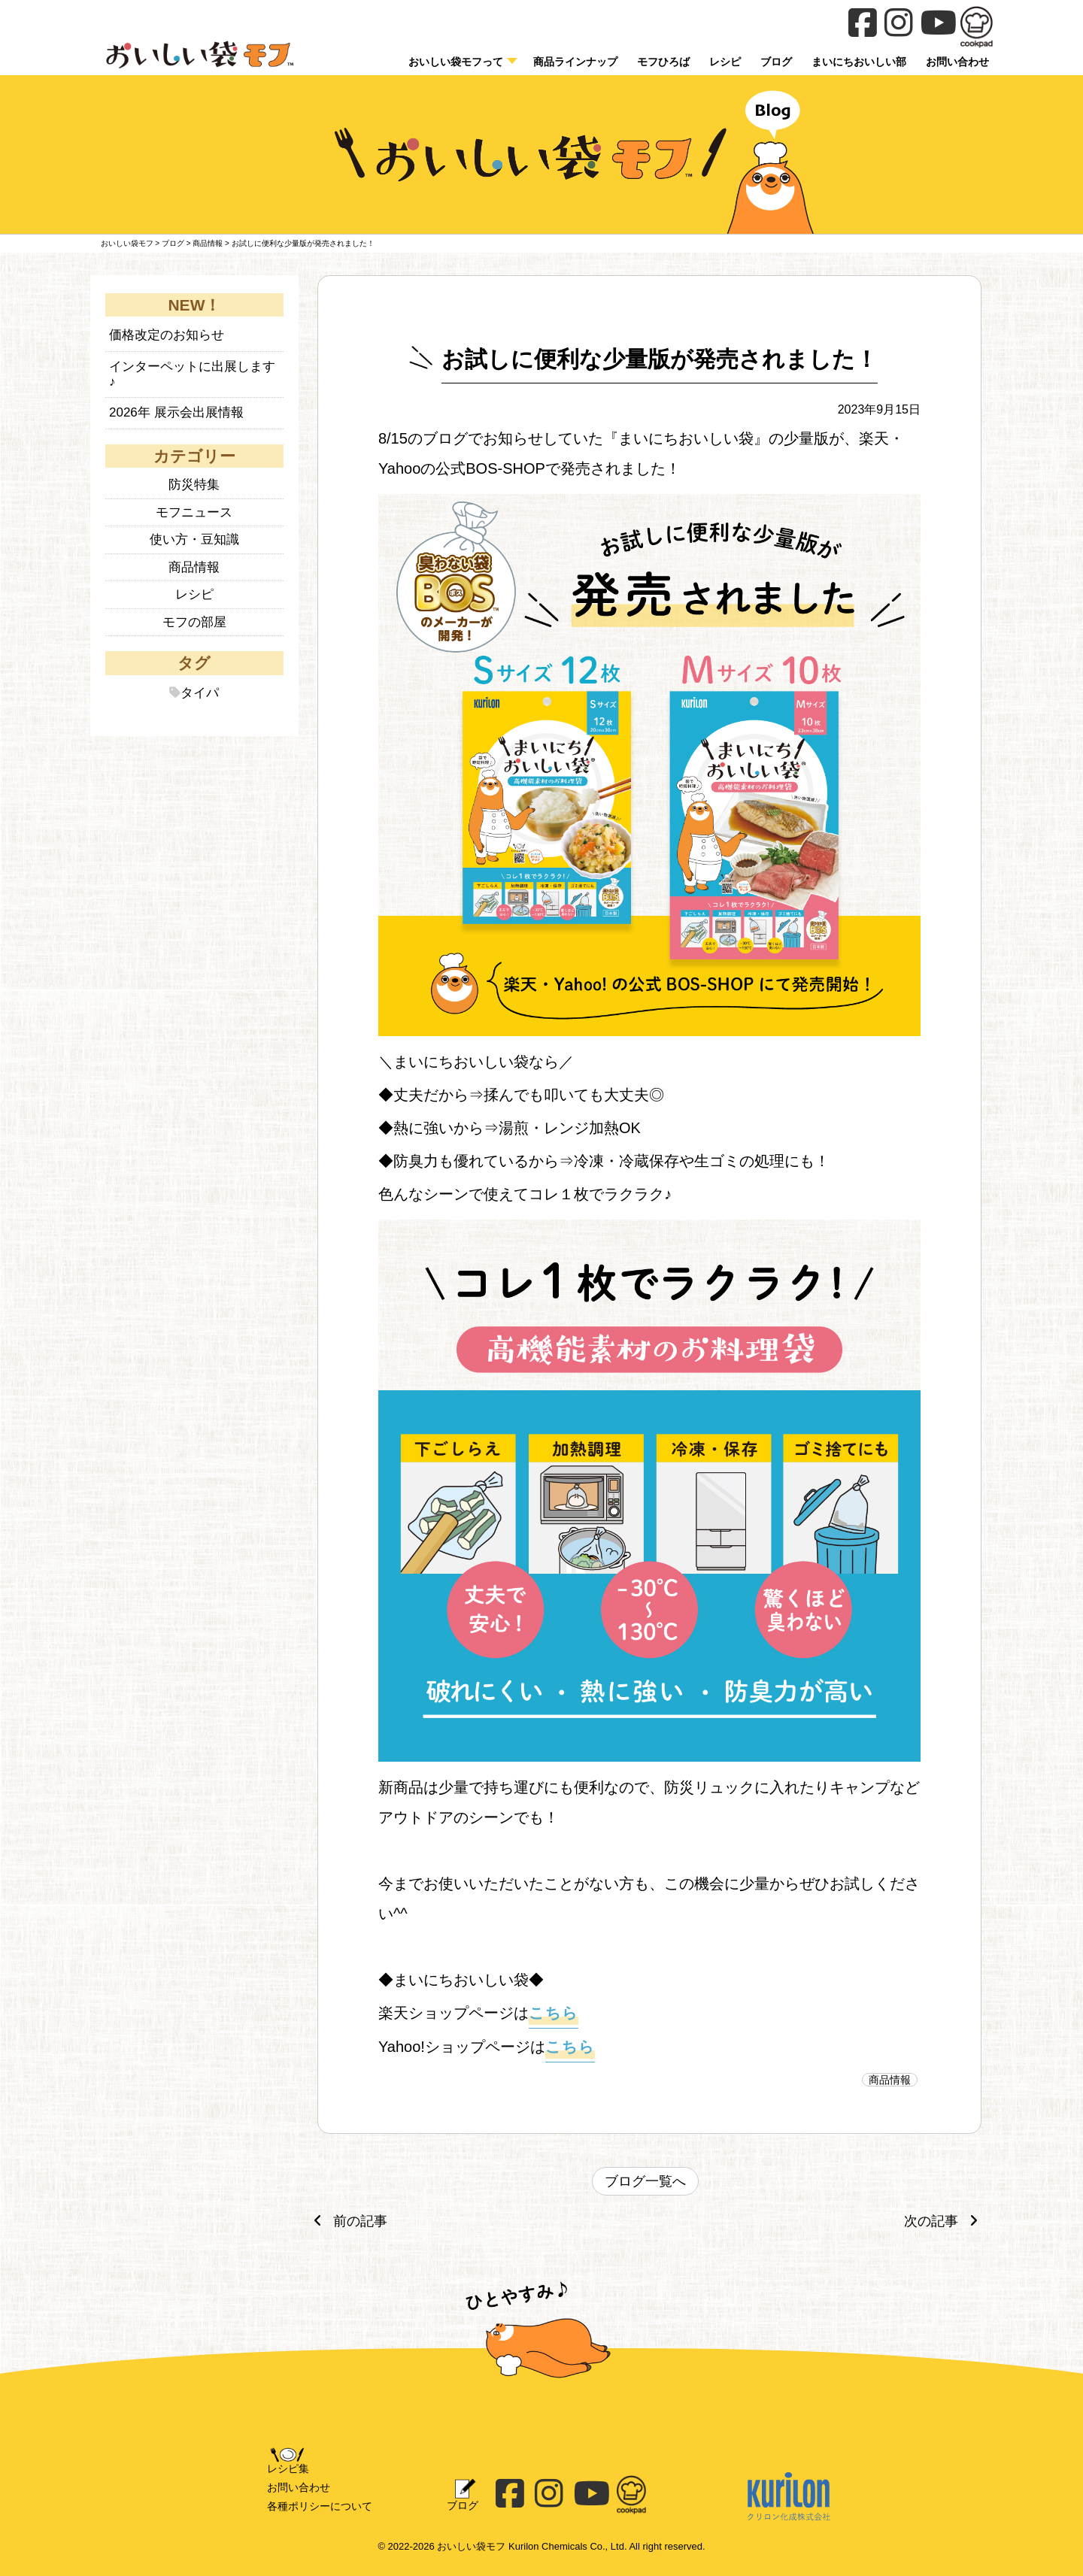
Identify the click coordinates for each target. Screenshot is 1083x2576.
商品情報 (890, 2079)
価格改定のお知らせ (166, 335)
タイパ (199, 693)
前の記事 (346, 2221)
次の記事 (944, 2221)
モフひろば (663, 62)
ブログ (776, 62)
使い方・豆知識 (194, 539)
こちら (553, 2013)
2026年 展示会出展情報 (176, 412)
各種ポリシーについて (319, 2506)
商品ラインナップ (575, 62)
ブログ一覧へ (645, 2181)
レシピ (725, 62)
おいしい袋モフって (455, 62)
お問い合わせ (298, 2487)
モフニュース (194, 512)
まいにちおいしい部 (858, 62)
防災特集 (194, 484)
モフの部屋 (194, 622)
